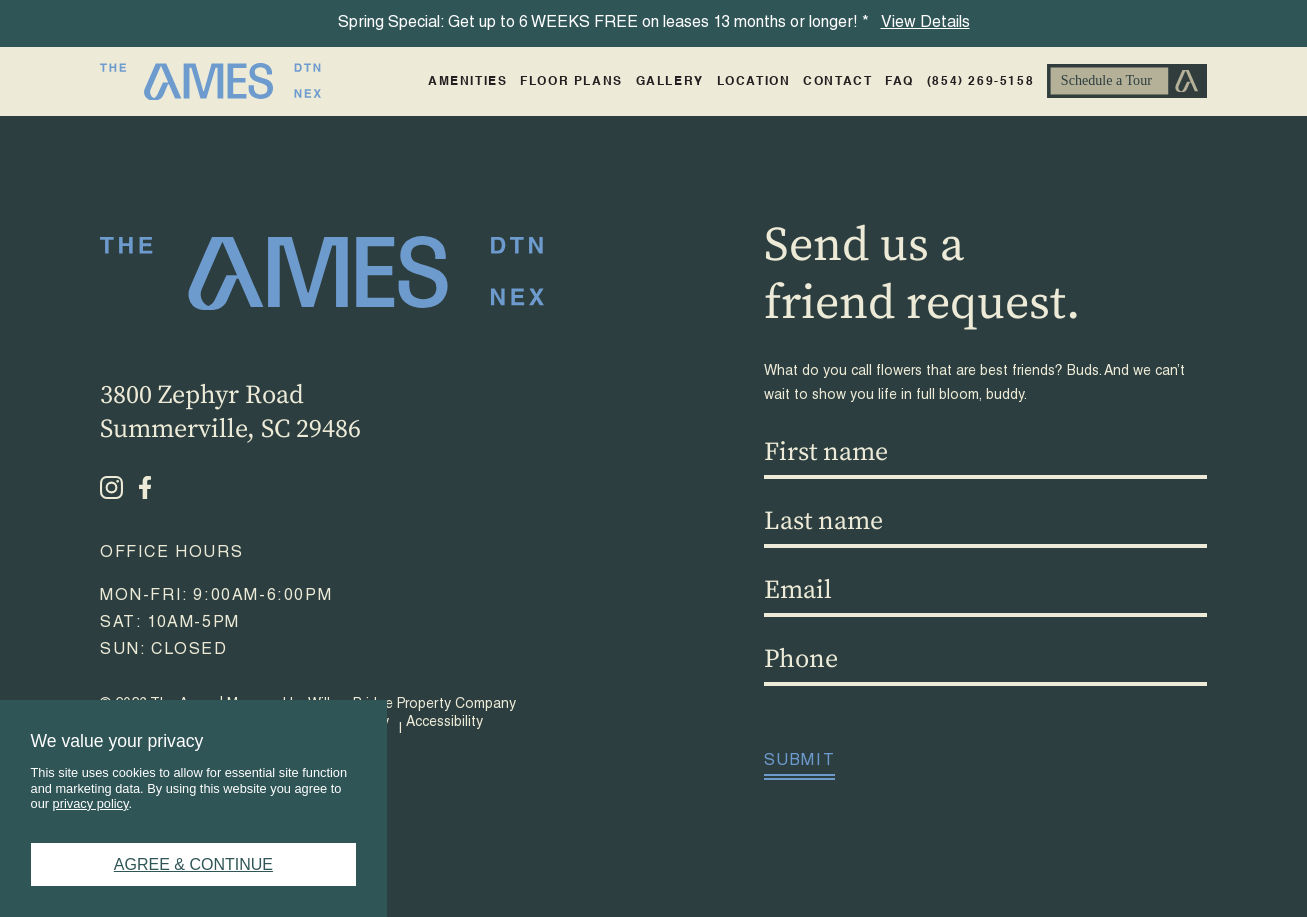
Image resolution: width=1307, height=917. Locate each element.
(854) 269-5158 (980, 82)
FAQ (899, 82)
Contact (837, 82)
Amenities (467, 82)
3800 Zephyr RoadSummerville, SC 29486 (230, 412)
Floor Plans (571, 82)
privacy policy (91, 803)
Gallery (670, 82)
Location (754, 82)
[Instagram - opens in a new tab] (111, 487)
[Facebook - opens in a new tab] (145, 487)
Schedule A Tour (1127, 81)
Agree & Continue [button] (193, 864)
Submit (800, 762)
